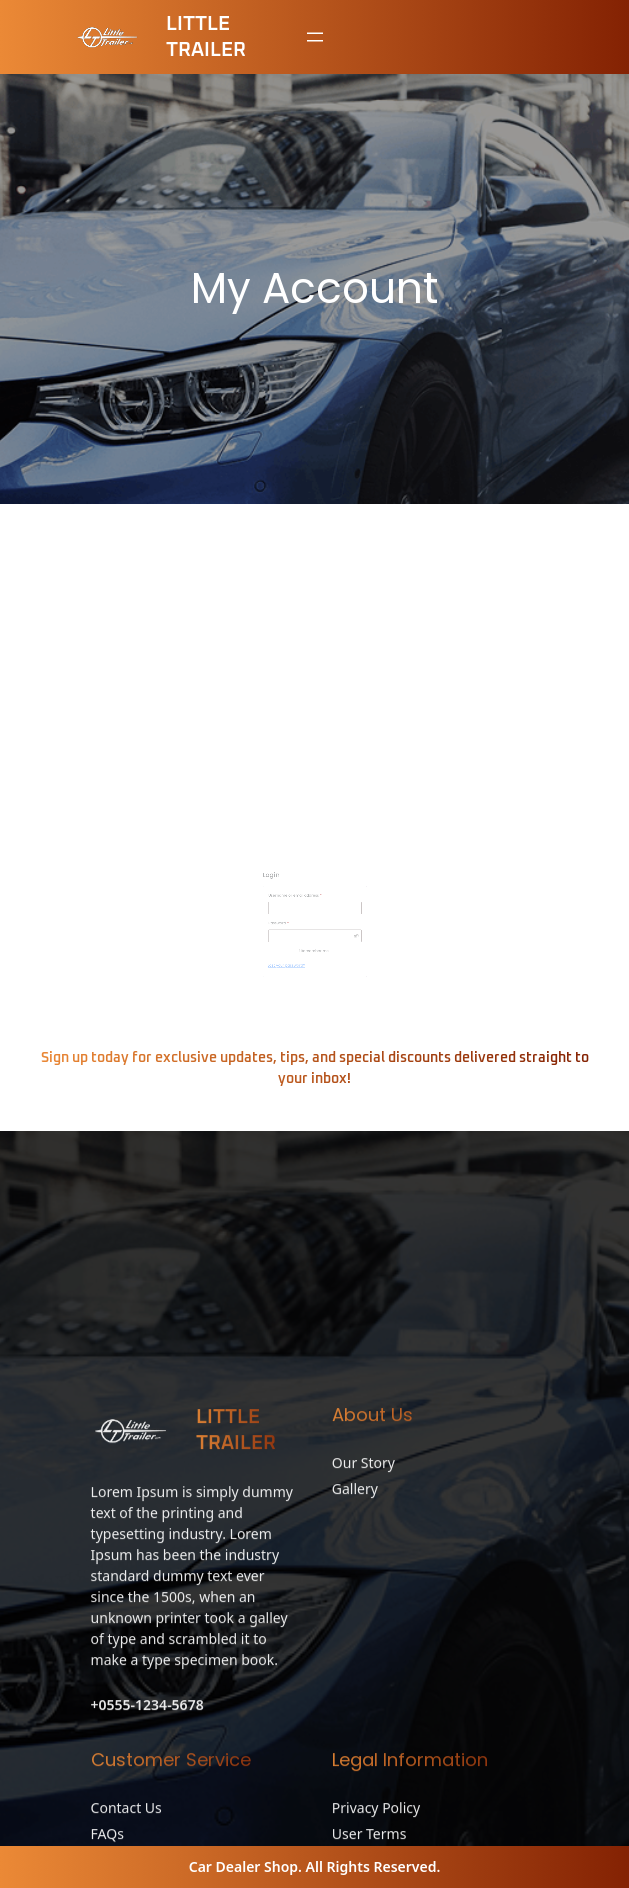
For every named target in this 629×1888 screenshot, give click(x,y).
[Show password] (337, 904)
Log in (296, 914)
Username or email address (308, 881)
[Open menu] (315, 37)
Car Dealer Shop (243, 1866)
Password (299, 897)
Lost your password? (298, 920)
